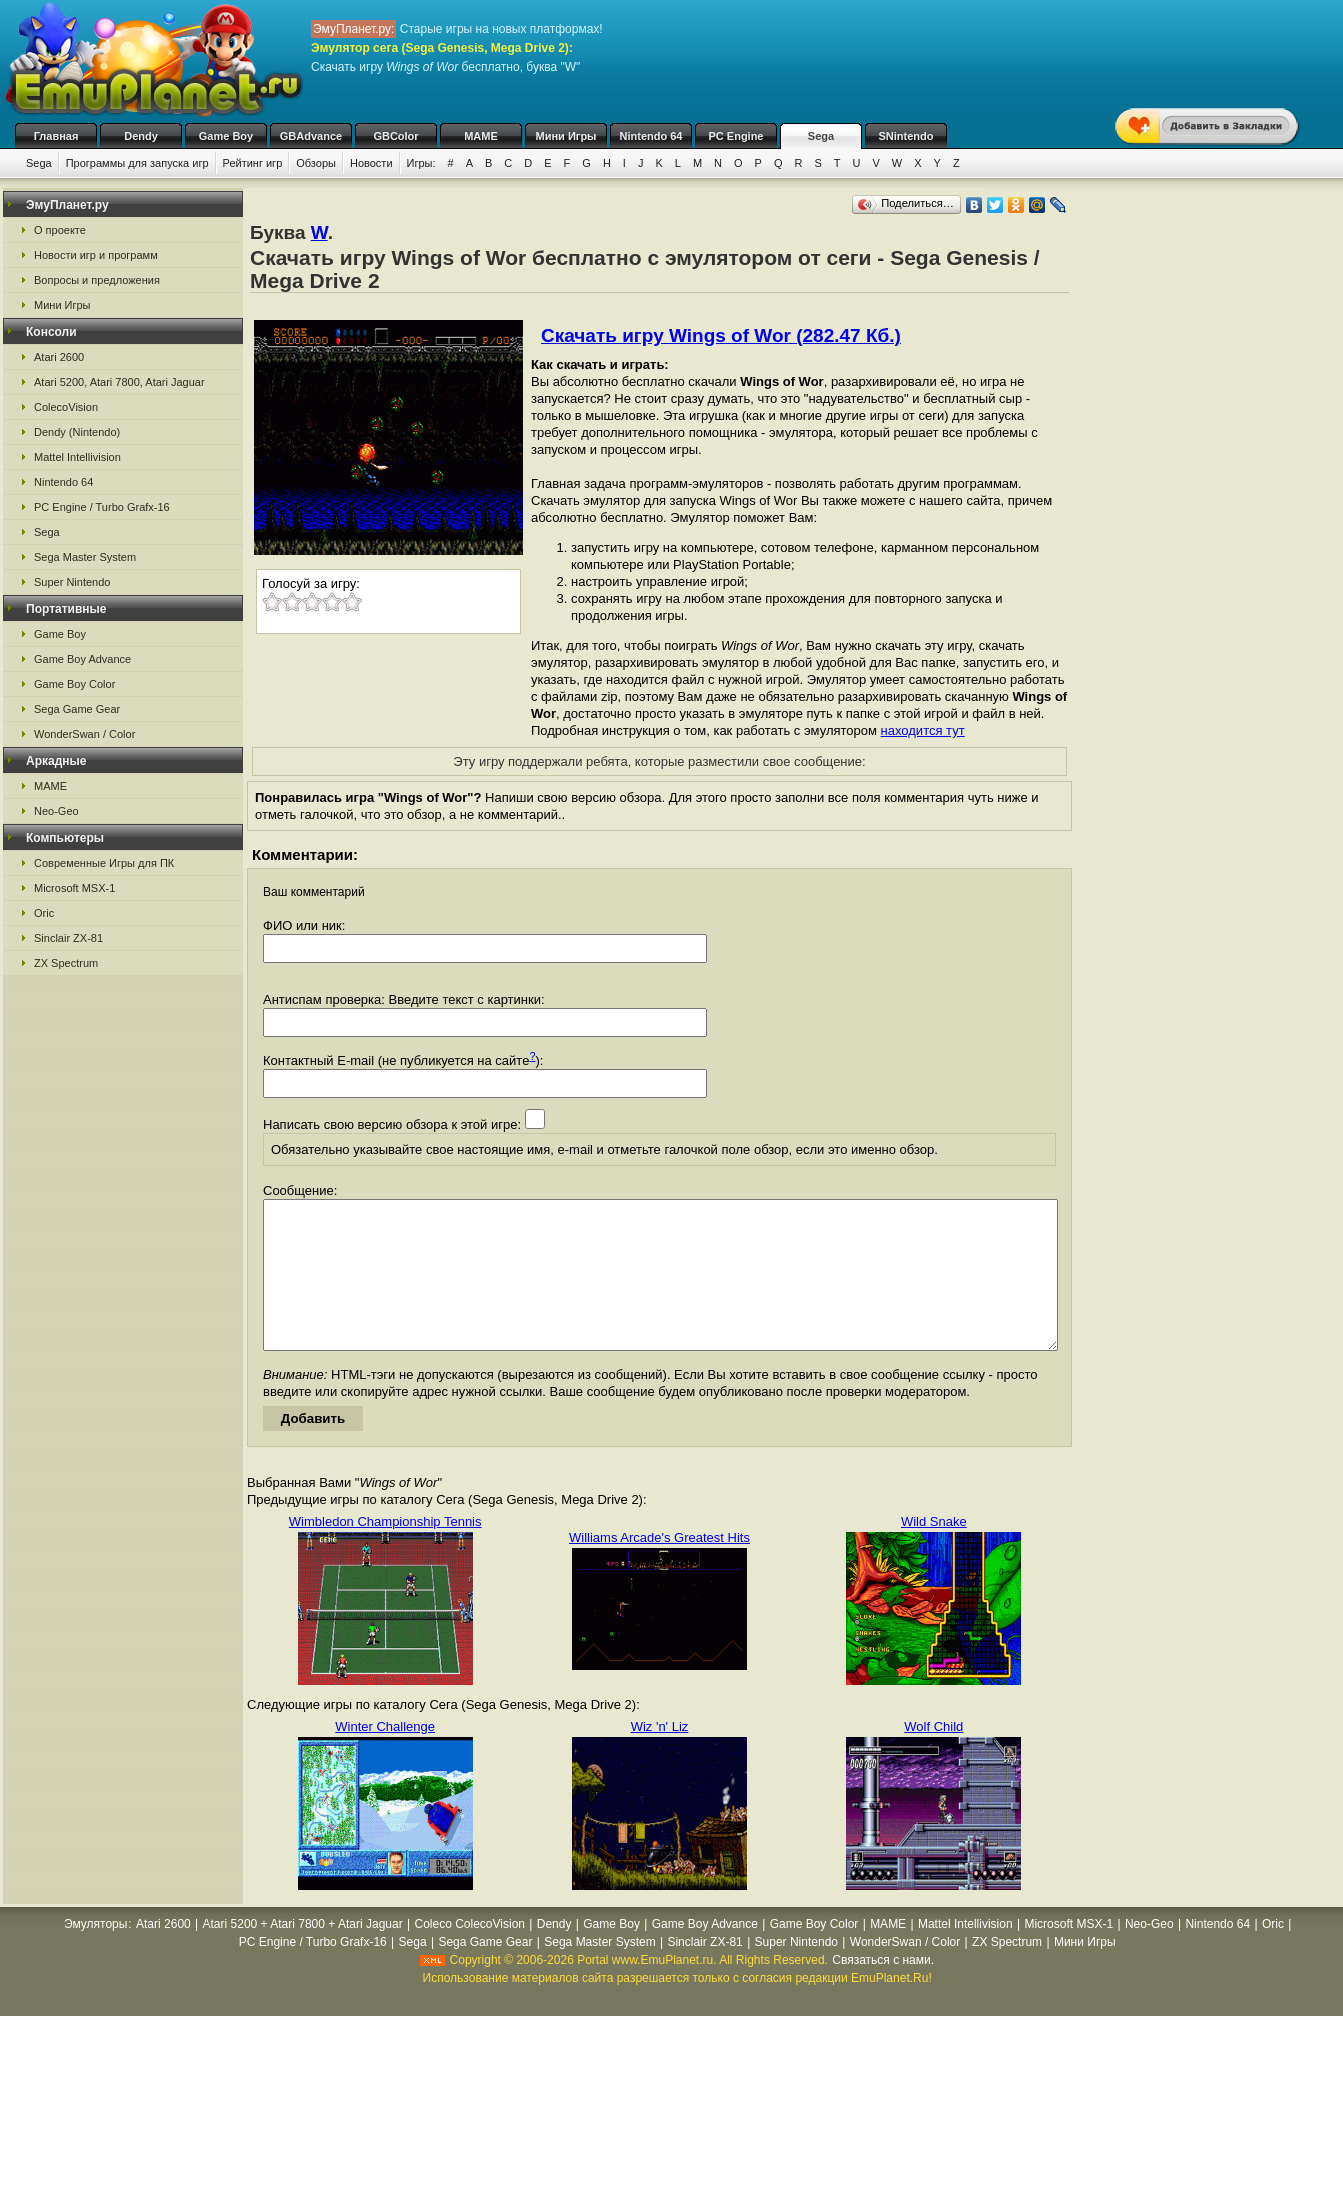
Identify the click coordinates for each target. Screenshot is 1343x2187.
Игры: (421, 163)
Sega (821, 136)
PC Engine (735, 136)
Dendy (141, 136)
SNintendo (906, 136)
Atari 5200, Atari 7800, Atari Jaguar (119, 382)
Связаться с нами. (883, 1990)
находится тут (923, 730)
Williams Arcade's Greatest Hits (659, 1567)
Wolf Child (933, 1756)
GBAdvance (311, 136)
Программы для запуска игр (137, 163)
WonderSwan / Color (84, 734)
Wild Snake (934, 1551)
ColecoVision (66, 407)
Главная (56, 136)
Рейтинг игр (253, 163)
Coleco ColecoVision (469, 1954)
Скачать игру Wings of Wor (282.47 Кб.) (721, 335)
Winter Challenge (385, 1756)
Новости (371, 163)
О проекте (60, 230)
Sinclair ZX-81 (68, 938)
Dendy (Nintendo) (77, 432)
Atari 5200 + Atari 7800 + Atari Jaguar (303, 1954)
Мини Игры (566, 136)
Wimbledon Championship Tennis (385, 1551)
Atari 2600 (59, 357)
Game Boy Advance (82, 659)
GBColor (395, 136)
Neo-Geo (56, 811)
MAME (481, 136)
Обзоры (316, 163)
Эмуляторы (95, 1954)
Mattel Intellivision (77, 457)
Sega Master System (85, 557)
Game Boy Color (74, 684)
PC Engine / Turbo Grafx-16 (102, 507)
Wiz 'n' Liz (660, 1756)
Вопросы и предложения (97, 280)
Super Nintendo (72, 582)
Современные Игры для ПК (104, 863)
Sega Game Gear (77, 709)
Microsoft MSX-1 (74, 888)
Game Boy (226, 136)
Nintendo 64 (651, 136)
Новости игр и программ (96, 255)
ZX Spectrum (66, 963)
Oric (44, 913)
